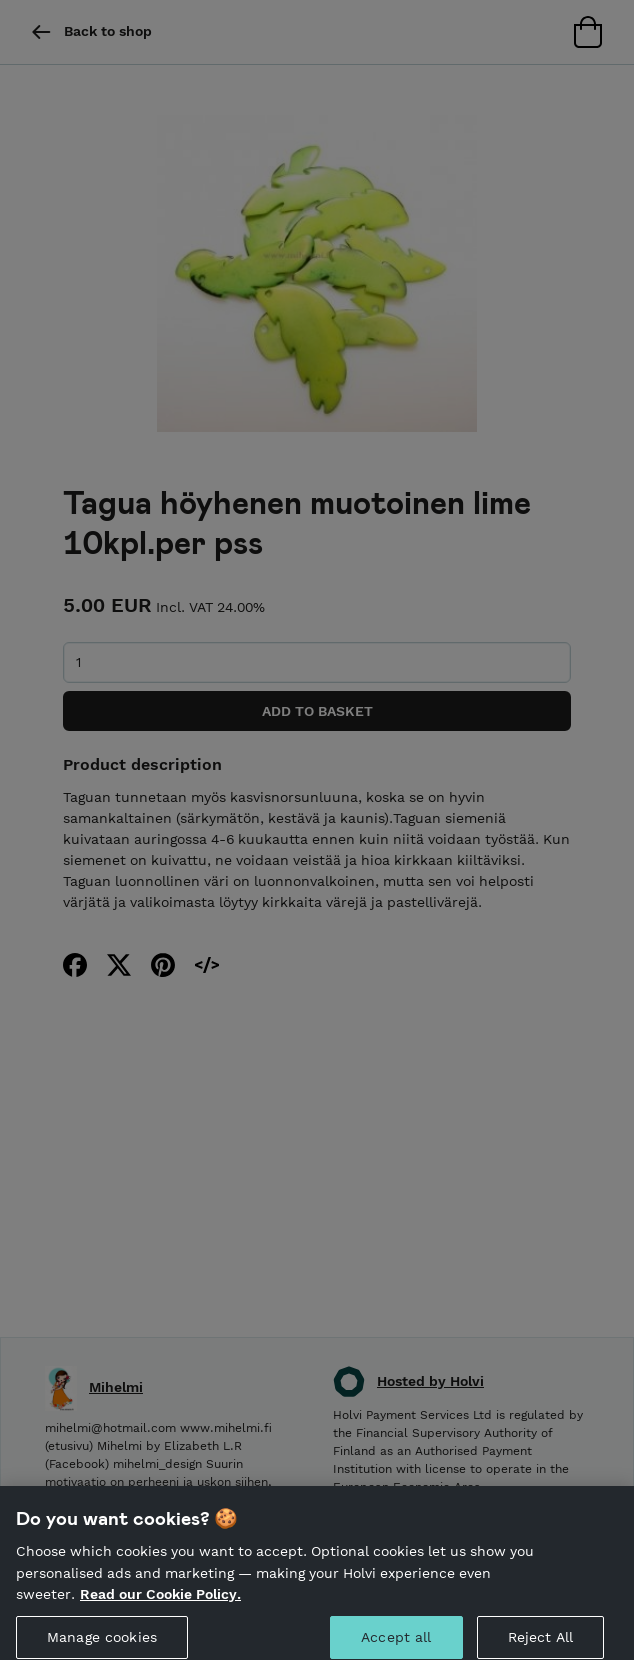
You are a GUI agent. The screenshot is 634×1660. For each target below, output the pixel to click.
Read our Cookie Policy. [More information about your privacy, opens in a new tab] (160, 1602)
